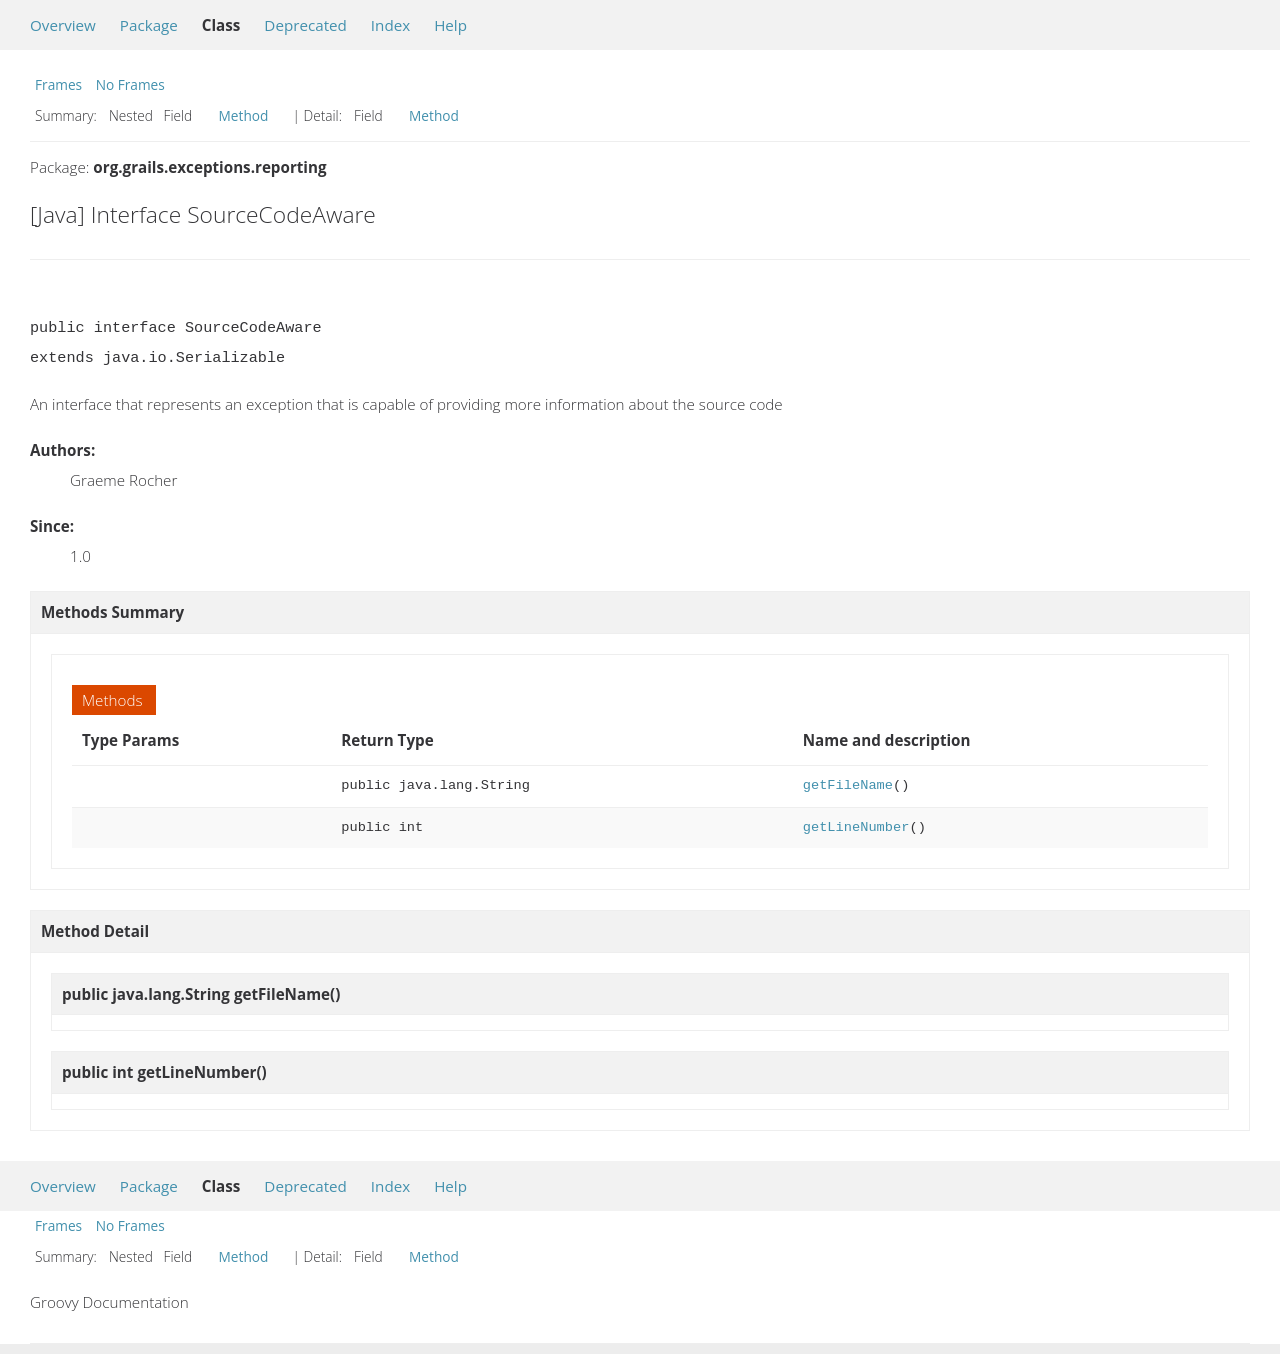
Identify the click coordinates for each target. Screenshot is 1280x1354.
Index (390, 25)
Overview (63, 25)
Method (244, 115)
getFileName (848, 785)
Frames (58, 84)
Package (149, 25)
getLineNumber (856, 827)
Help (450, 25)
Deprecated (305, 25)
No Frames (130, 84)
